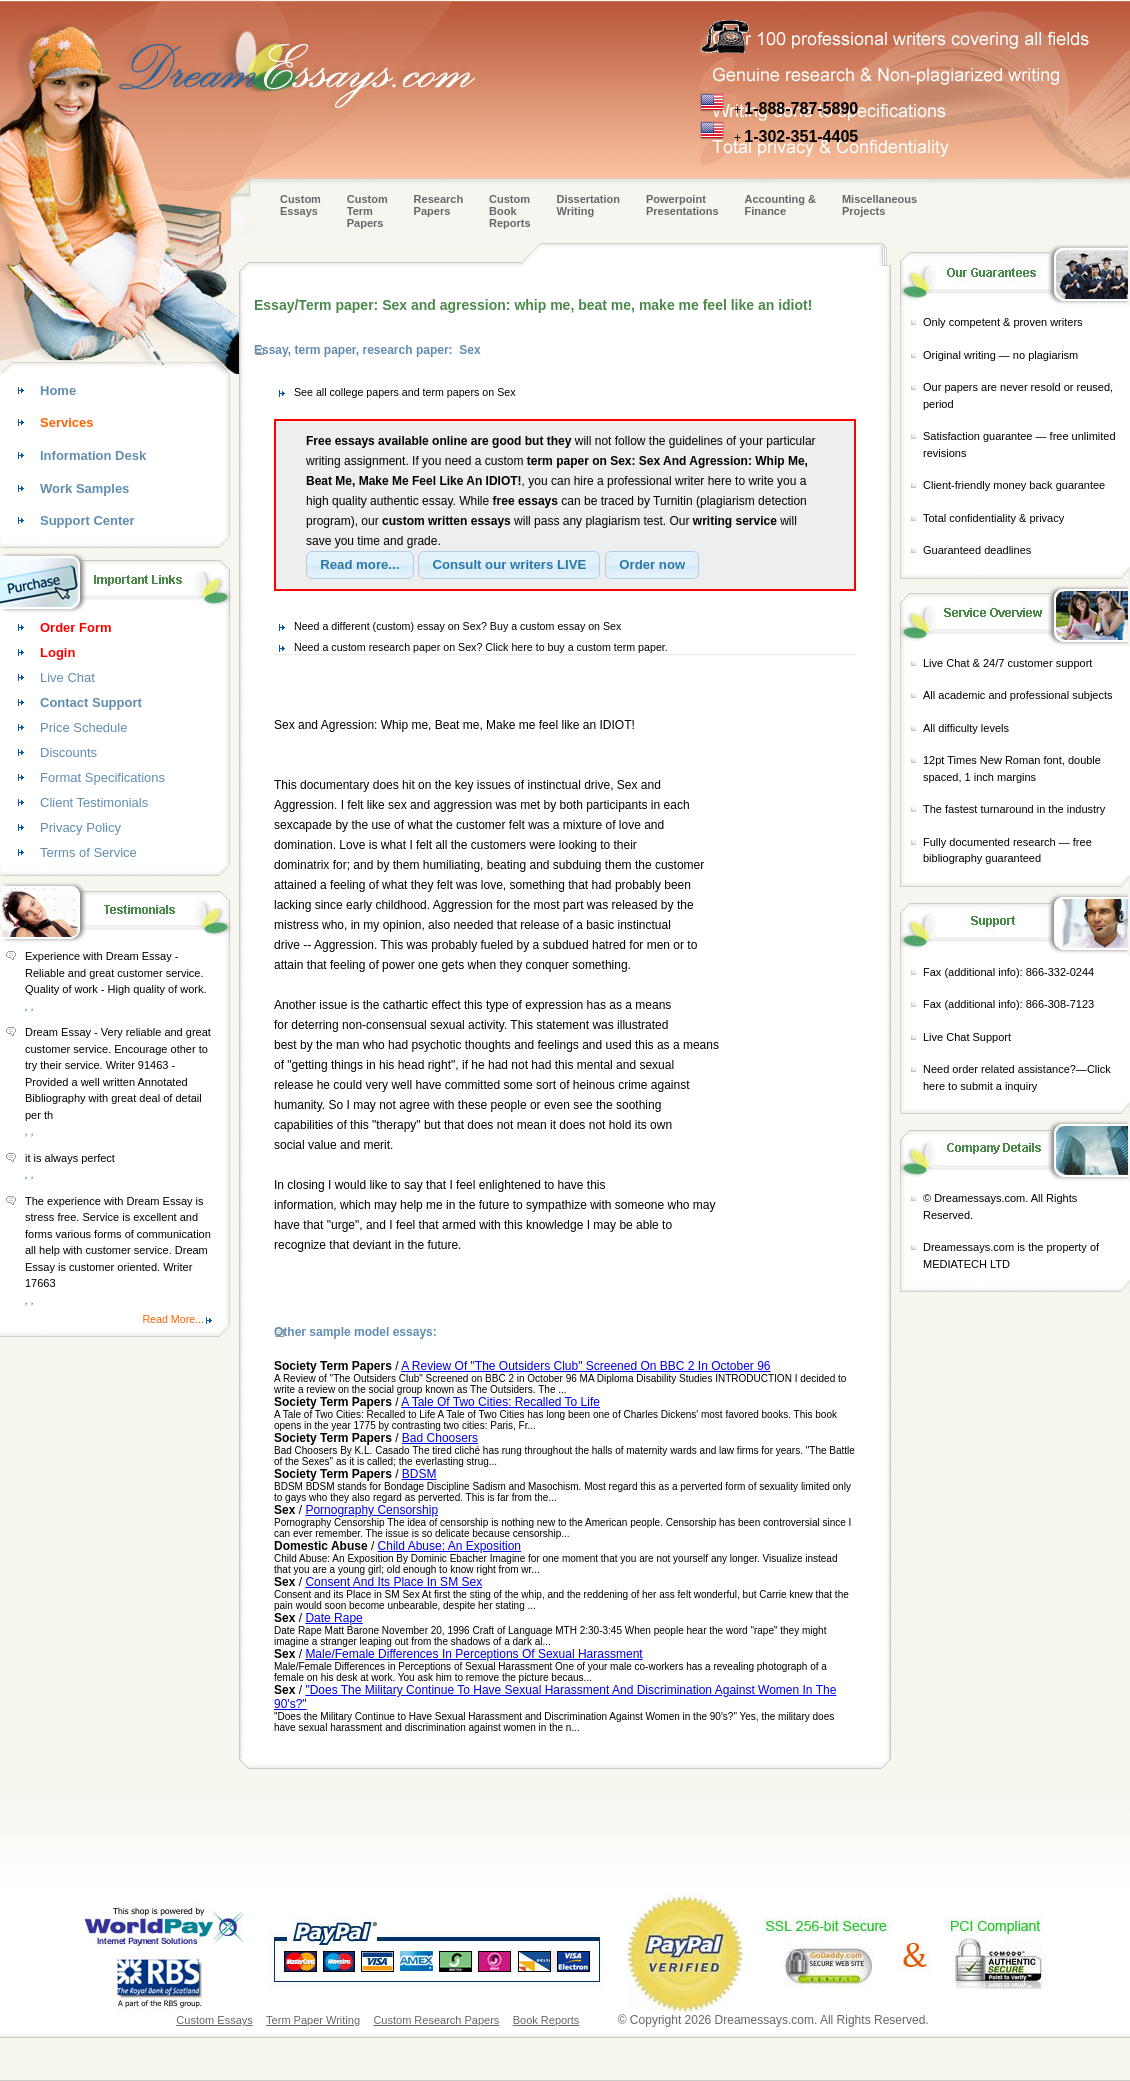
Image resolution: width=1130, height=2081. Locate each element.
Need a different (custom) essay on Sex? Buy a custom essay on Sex (457, 626)
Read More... (173, 1319)
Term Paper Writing (313, 2020)
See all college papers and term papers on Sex (405, 392)
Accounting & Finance (781, 205)
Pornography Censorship (371, 1510)
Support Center (87, 520)
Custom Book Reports (510, 211)
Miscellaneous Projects (879, 205)
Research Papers (439, 205)
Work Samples (84, 488)
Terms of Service (88, 852)
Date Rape (333, 1618)
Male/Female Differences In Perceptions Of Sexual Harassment (473, 1654)
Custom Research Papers (436, 2020)
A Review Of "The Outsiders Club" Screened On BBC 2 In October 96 (585, 1366)
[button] (360, 565)
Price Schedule (83, 727)
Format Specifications (102, 777)
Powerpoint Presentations (682, 205)
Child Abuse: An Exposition (449, 1546)
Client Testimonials (94, 802)
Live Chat (67, 677)
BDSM (419, 1474)
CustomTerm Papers (367, 211)
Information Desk (93, 455)
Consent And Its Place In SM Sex (393, 1582)
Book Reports (546, 2020)
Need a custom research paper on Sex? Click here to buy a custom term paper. (481, 647)
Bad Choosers (440, 1438)
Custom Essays (300, 205)
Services (67, 422)
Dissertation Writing (588, 205)
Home (58, 390)
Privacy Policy (80, 827)
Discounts (68, 752)
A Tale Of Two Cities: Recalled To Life (500, 1402)
